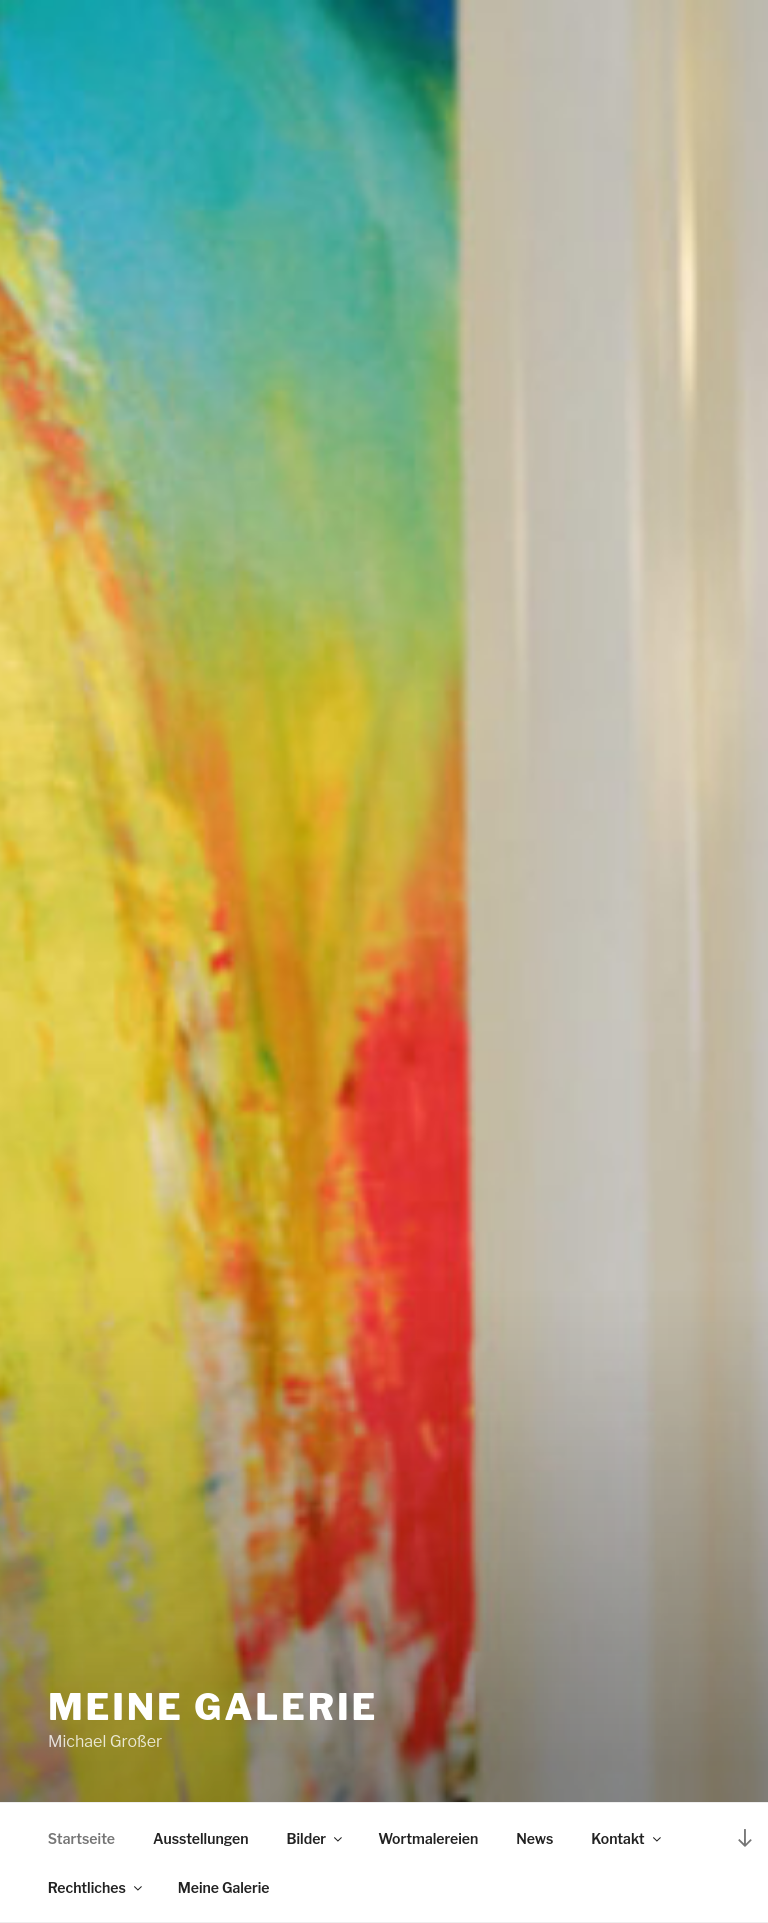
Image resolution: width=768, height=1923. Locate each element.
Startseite (81, 1838)
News (534, 1838)
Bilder (316, 1838)
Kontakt (627, 1838)
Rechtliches (96, 1887)
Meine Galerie (213, 1707)
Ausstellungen (201, 1838)
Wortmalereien (428, 1838)
